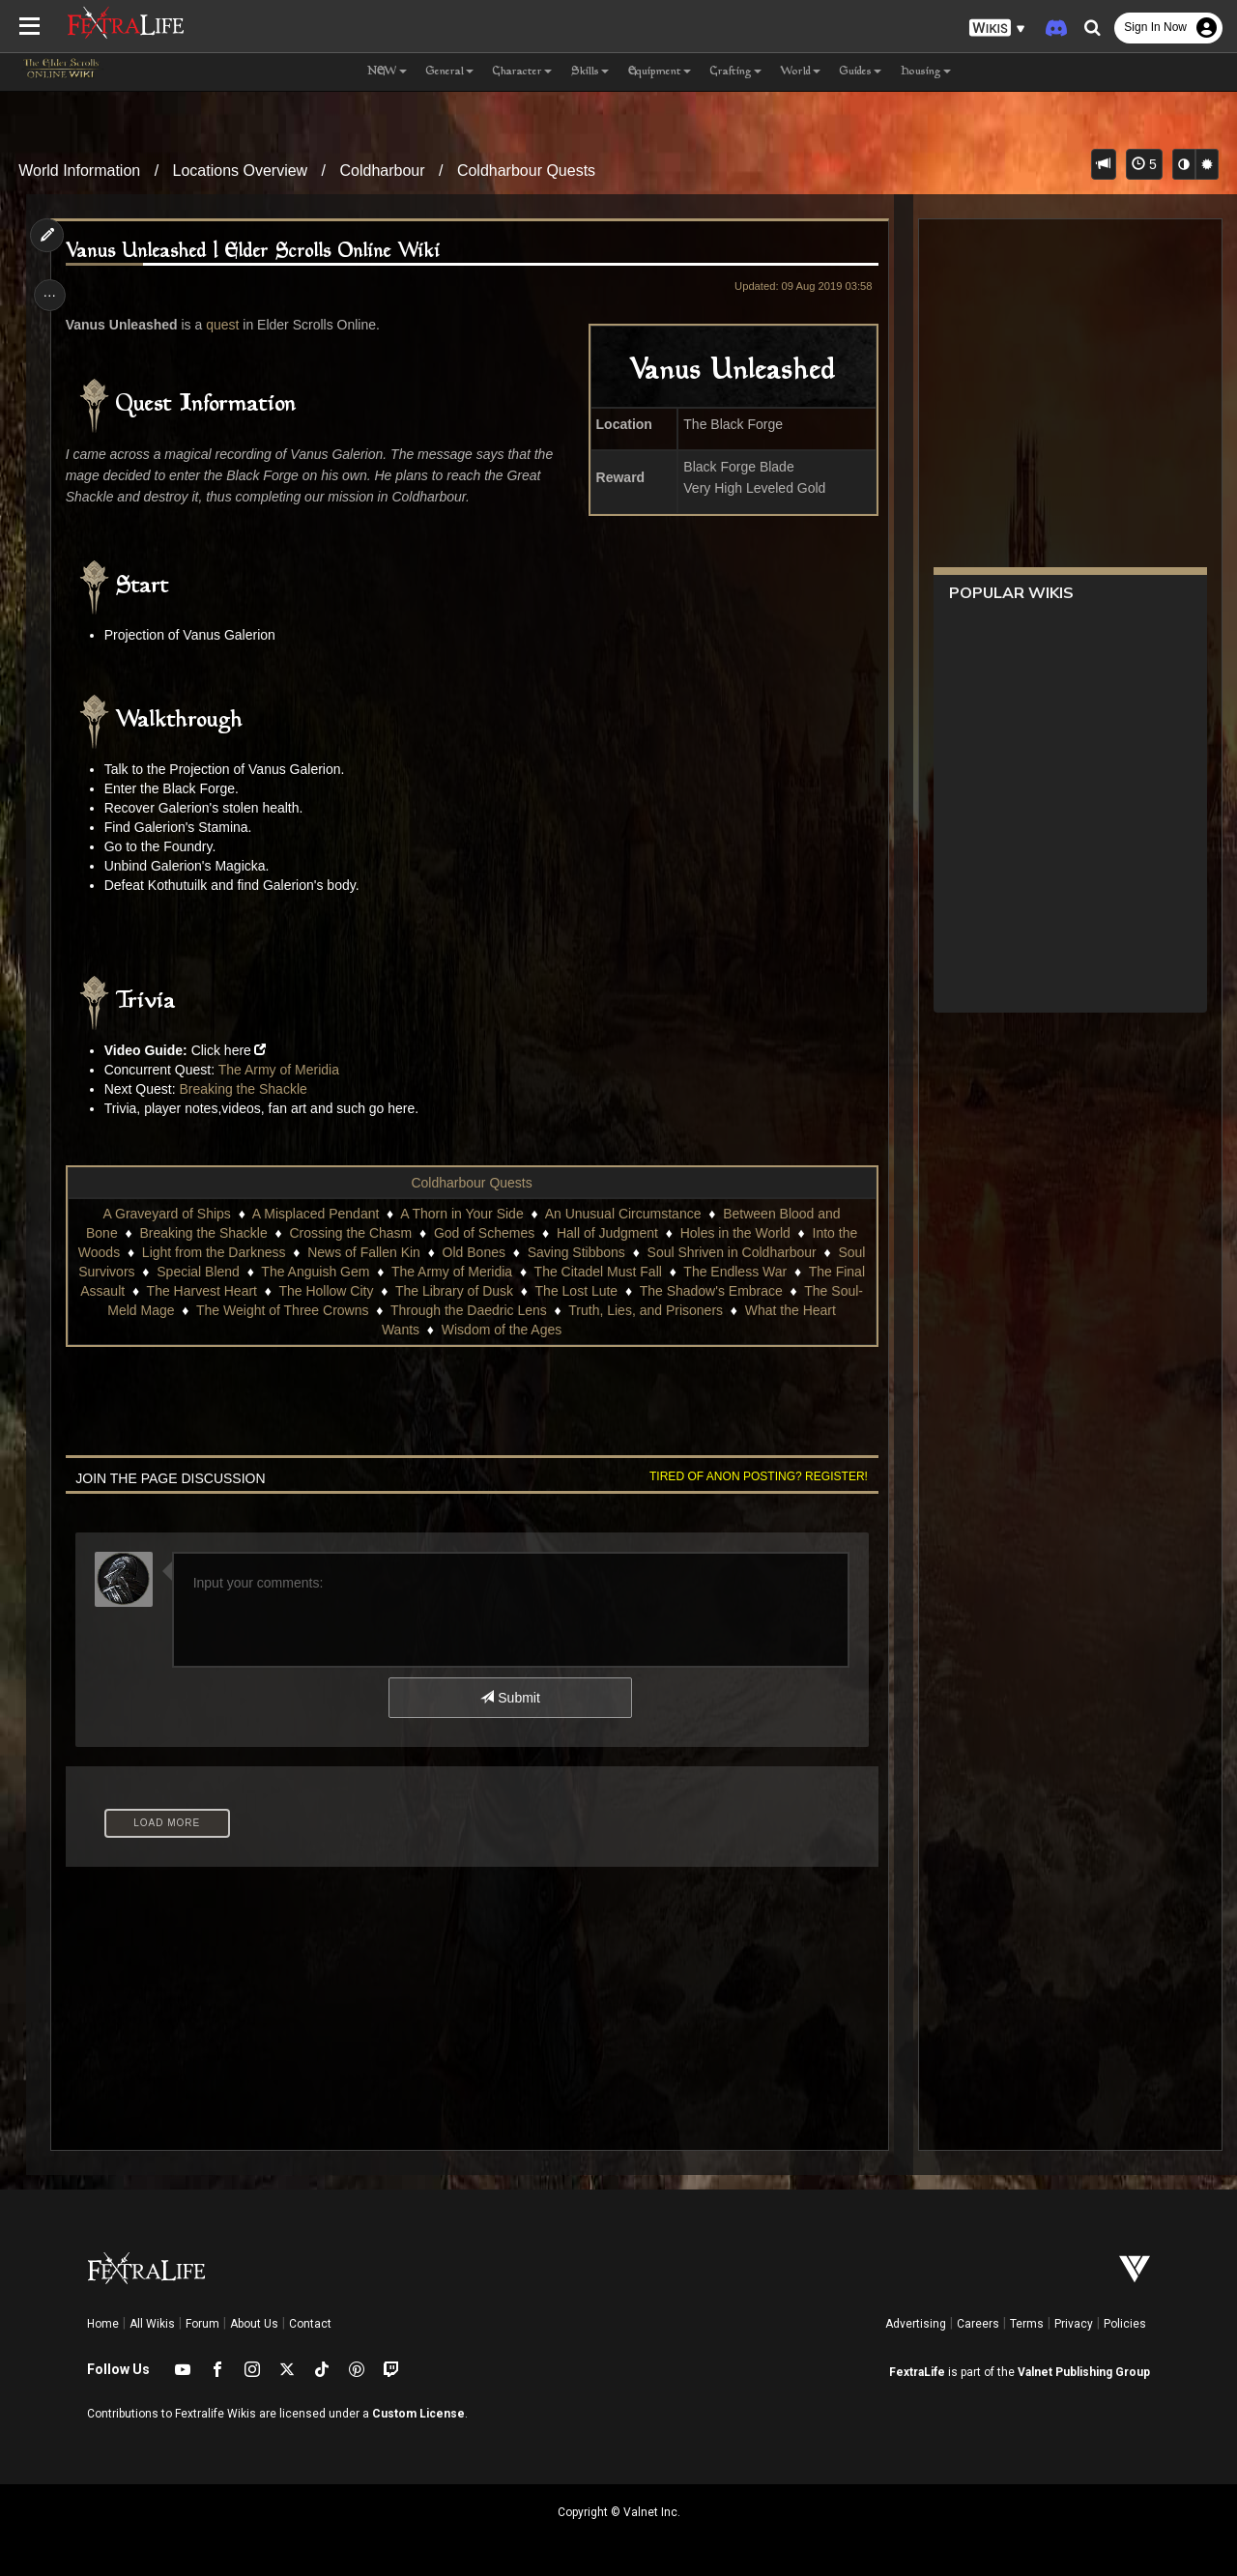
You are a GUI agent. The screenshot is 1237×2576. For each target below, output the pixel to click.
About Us (254, 2324)
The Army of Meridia (280, 1069)
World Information (79, 170)
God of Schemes (483, 1233)
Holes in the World (734, 1233)
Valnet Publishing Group (1084, 2372)
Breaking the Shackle (245, 1089)
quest (225, 324)
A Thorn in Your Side (461, 1213)
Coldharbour (382, 170)
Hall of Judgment (606, 1233)
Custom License (418, 2413)
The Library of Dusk (453, 1291)
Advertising (915, 2324)
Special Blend (198, 1271)
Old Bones (473, 1252)
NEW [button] (387, 72)
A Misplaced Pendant (315, 1213)
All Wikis (152, 2324)
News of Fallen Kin (363, 1252)
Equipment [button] (659, 72)
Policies (1125, 2324)
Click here (223, 1050)
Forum (202, 2324)
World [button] (800, 72)
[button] (997, 28)
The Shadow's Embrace (710, 1291)
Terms (1027, 2324)
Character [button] (522, 72)
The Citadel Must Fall (597, 1271)
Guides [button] (860, 72)
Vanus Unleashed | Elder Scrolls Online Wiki (255, 252)
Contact (310, 2324)
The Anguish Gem (315, 1271)
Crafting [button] (736, 72)
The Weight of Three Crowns (281, 1310)
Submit (509, 1697)
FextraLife (917, 2372)
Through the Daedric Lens (467, 1310)
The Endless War (735, 1271)
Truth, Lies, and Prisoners (645, 1310)
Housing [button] (926, 72)
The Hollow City (325, 1291)
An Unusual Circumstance (622, 1213)
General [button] (450, 72)
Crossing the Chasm (350, 1233)
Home (103, 2324)
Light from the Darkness (213, 1252)
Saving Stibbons (575, 1252)
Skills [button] (590, 72)
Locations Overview (240, 170)
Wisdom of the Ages (501, 1329)
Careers (978, 2324)
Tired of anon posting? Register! (755, 1476)
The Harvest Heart (201, 1291)
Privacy (1073, 2324)
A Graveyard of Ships (166, 1213)
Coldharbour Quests (526, 170)
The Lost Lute (576, 1291)
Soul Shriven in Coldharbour (731, 1252)
